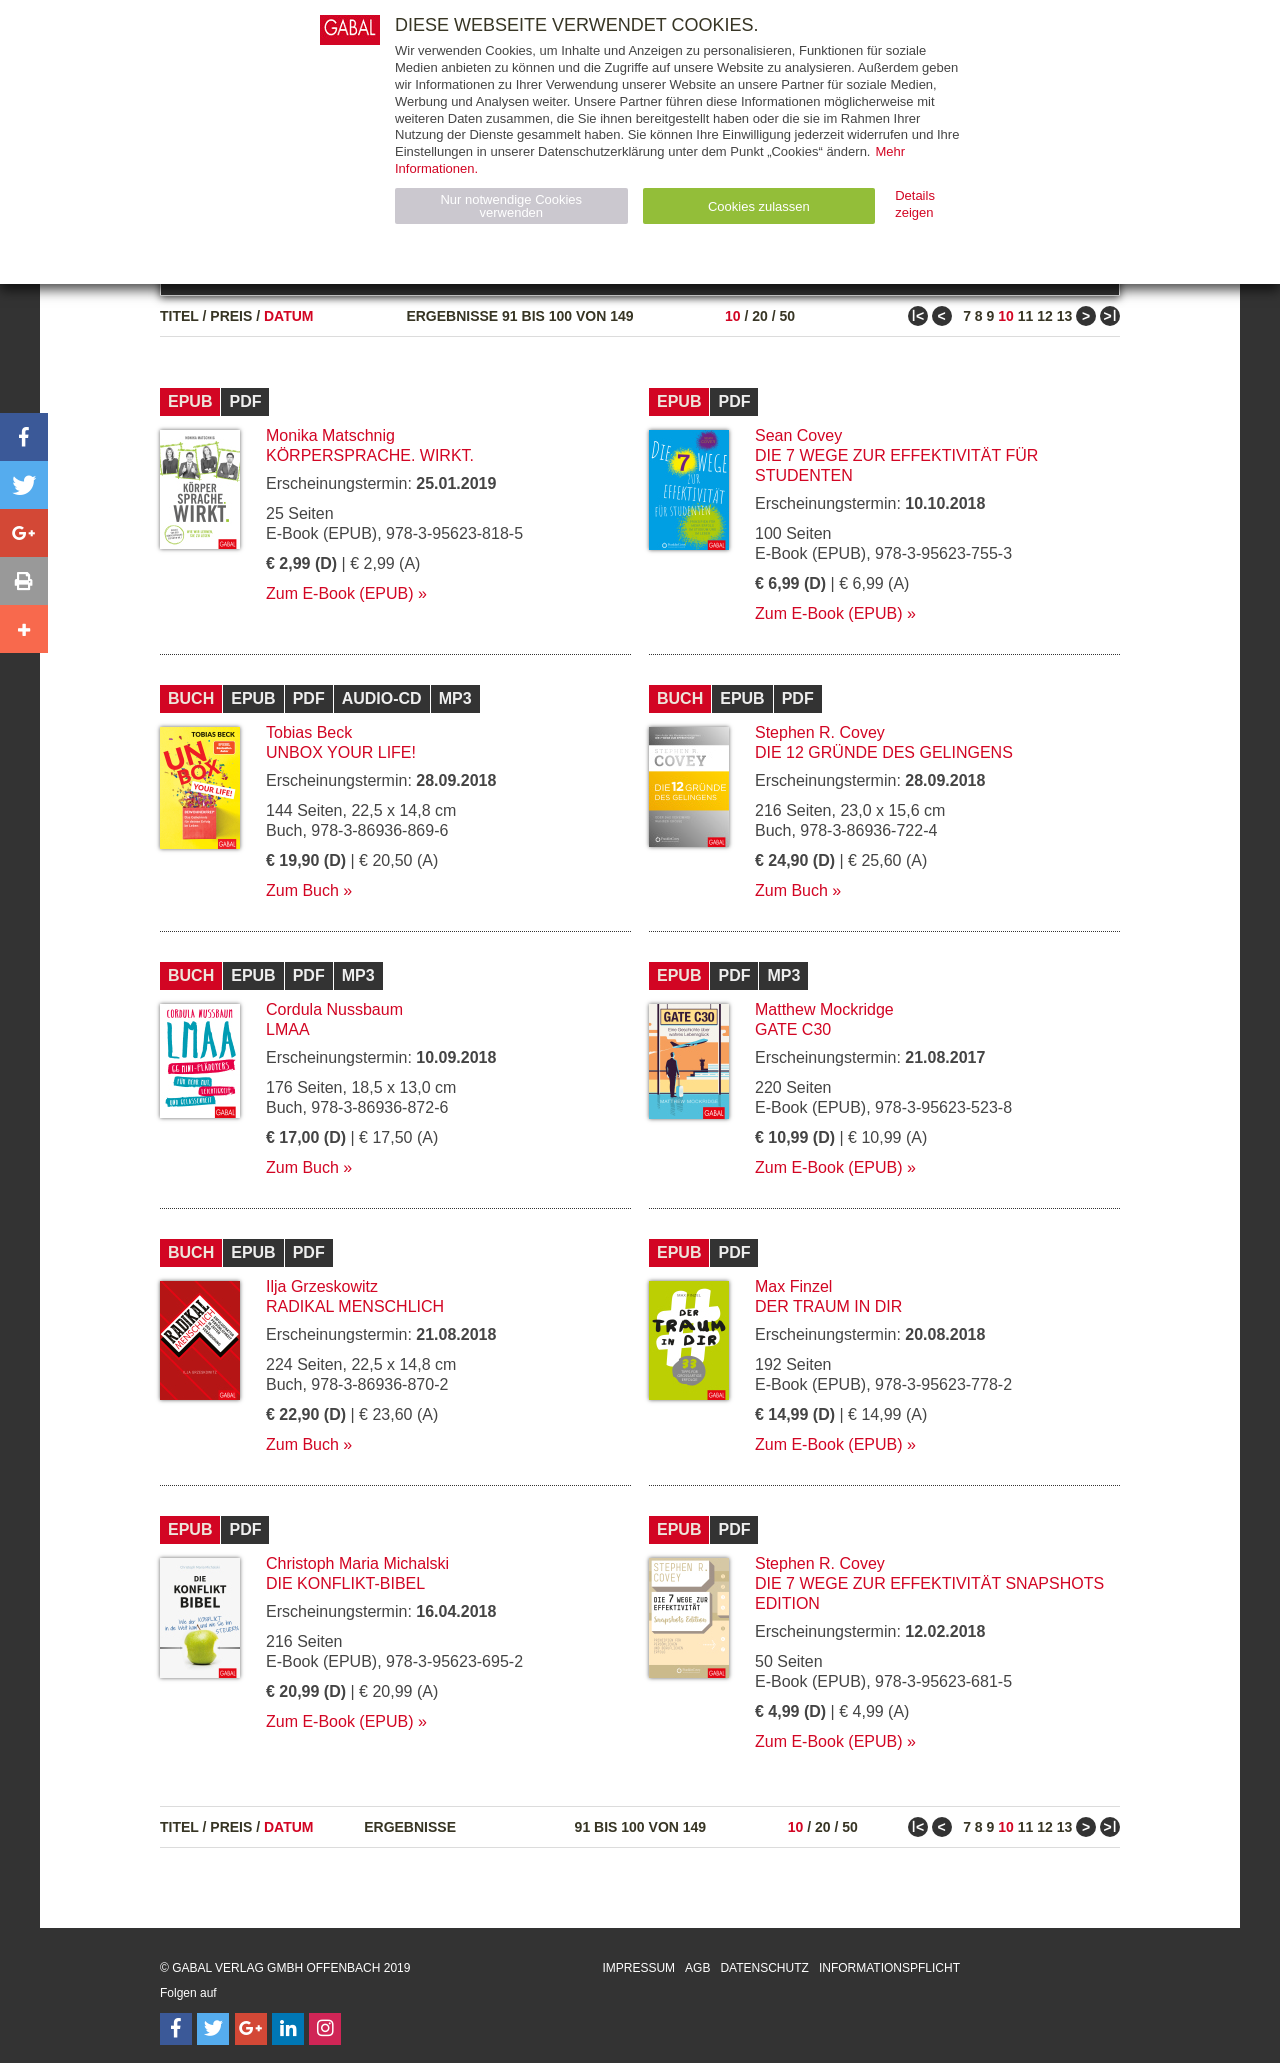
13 (1065, 316)
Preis (231, 316)
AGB (697, 1968)
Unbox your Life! (341, 752)
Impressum (638, 1968)
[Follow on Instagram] (325, 2029)
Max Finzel (793, 1286)
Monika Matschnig (330, 435)
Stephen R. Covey (820, 732)
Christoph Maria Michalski (357, 1563)
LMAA (288, 1029)
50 (787, 316)
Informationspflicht (889, 1968)
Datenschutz (764, 1968)
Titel (179, 316)
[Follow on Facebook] (176, 2029)
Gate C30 (793, 1029)
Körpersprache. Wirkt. (370, 455)
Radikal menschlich (355, 1306)
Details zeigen (915, 204)
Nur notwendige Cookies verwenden (511, 206)
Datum (289, 316)
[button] (24, 437)
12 (1045, 316)
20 (760, 316)
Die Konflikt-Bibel (345, 1583)
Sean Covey (798, 435)
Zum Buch (302, 890)
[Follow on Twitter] (213, 2029)
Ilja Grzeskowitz (322, 1286)
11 (1026, 316)
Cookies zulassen (759, 206)
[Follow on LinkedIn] (288, 2029)
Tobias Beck (309, 732)
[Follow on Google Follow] (251, 2029)
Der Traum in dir (828, 1306)
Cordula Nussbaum (334, 1009)
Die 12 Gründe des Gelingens (884, 752)
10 (733, 316)
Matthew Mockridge (824, 1009)
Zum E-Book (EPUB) (340, 593)
